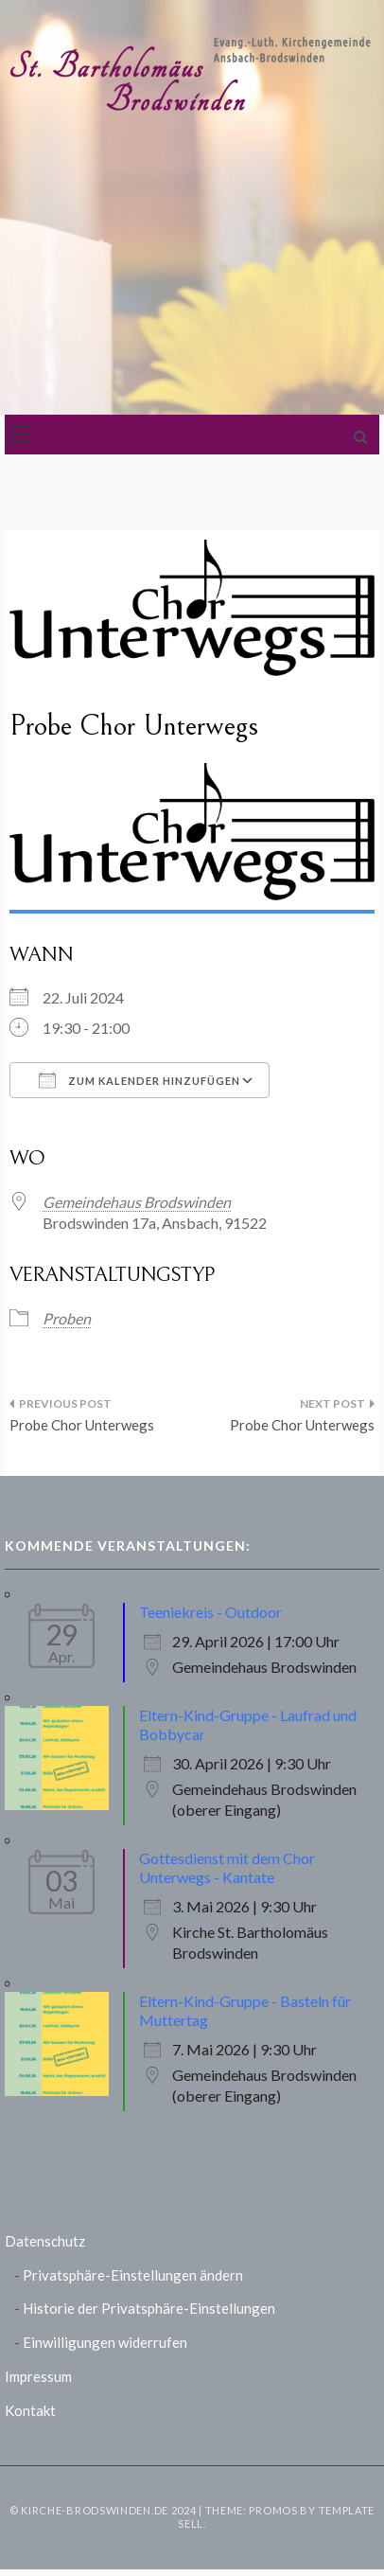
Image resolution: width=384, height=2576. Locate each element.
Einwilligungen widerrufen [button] (105, 2342)
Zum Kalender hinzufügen (139, 1080)
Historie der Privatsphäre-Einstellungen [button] (149, 2308)
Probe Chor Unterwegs (81, 1424)
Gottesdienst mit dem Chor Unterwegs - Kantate (227, 1867)
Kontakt (30, 2410)
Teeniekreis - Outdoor (210, 1612)
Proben (67, 1318)
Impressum (38, 2376)
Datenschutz (45, 2240)
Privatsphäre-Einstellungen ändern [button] (133, 2274)
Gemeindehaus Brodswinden (137, 1202)
